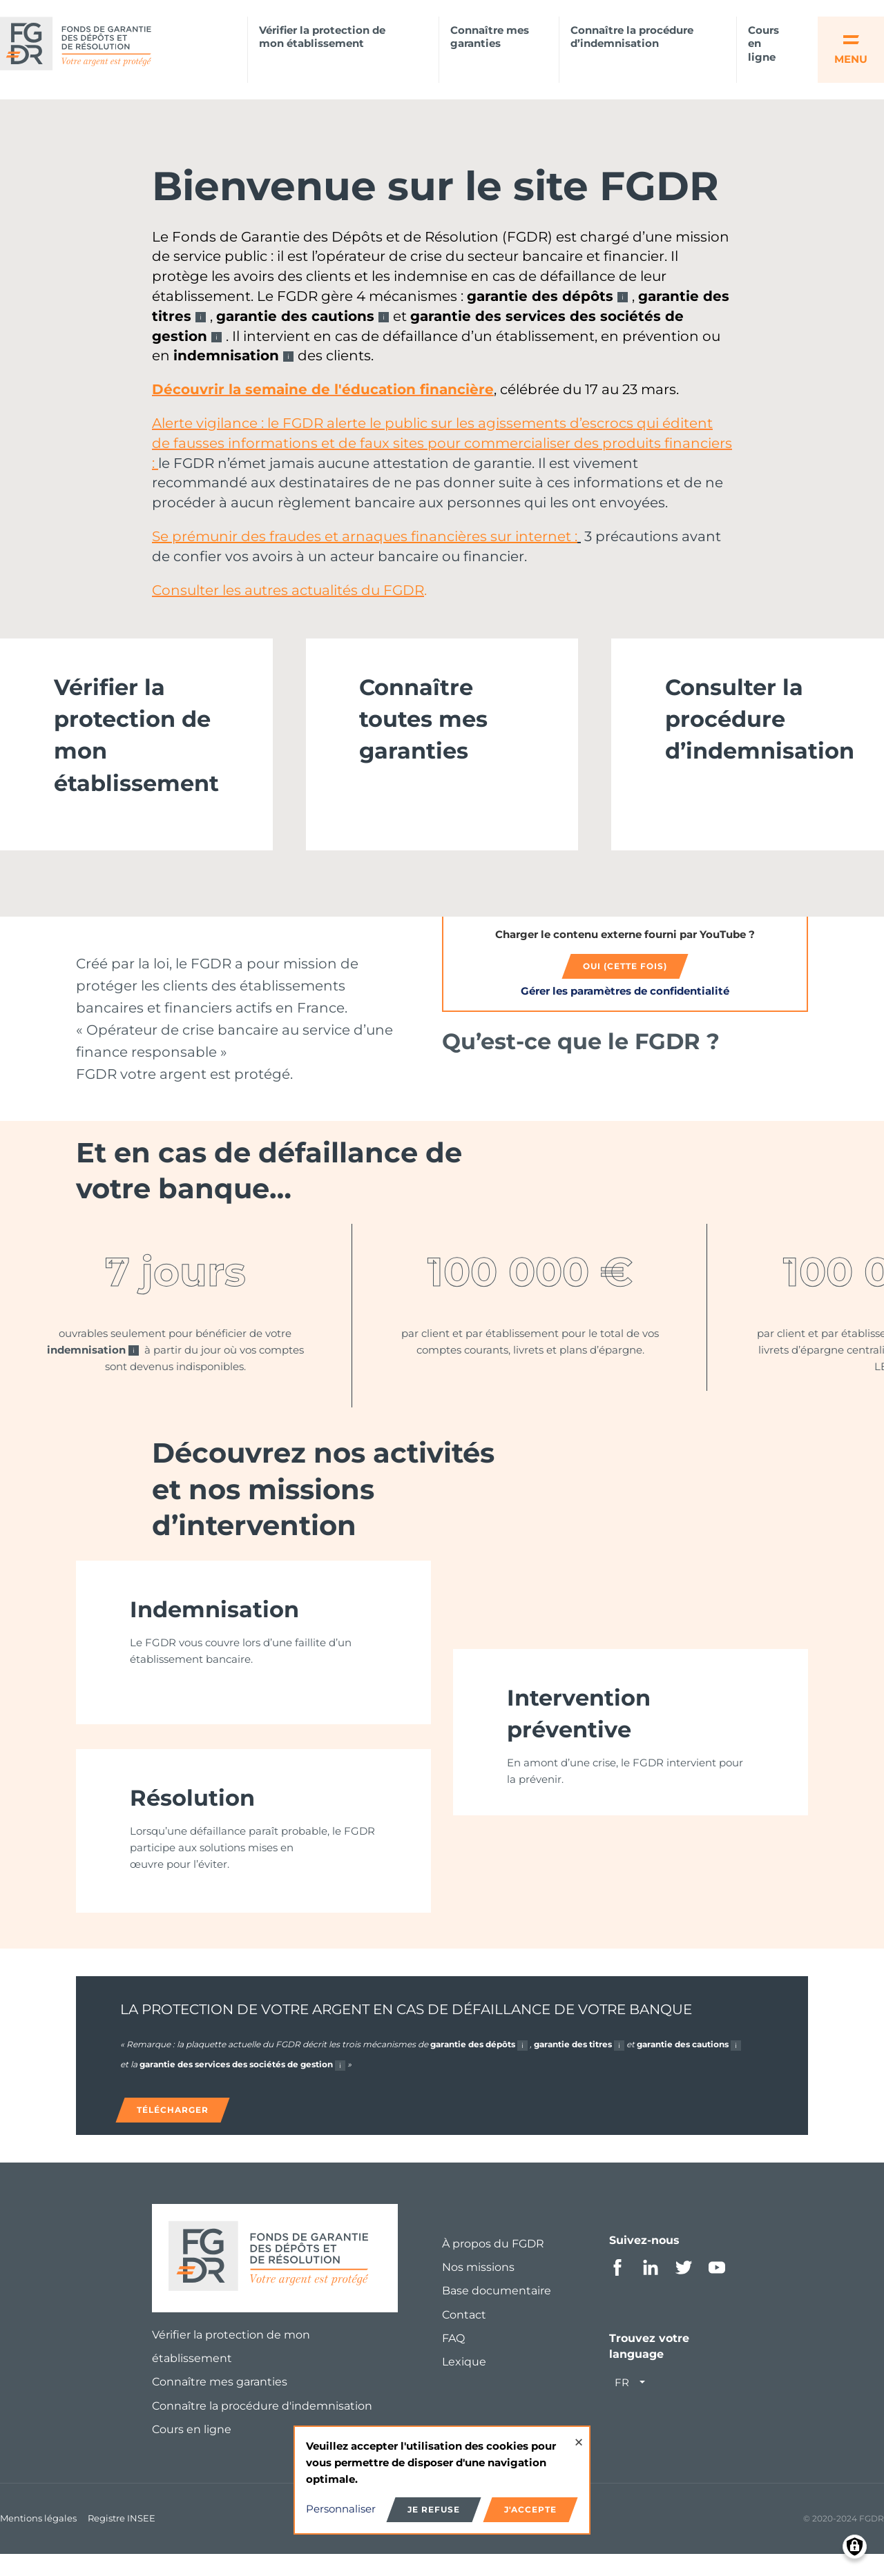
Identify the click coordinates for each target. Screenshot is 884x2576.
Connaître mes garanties (489, 36)
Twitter (683, 2289)
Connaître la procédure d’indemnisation (631, 36)
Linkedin (650, 2289)
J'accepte (530, 2509)
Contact (464, 2336)
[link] (136, 749)
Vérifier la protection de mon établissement (322, 36)
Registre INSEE (121, 2539)
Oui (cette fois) (625, 971)
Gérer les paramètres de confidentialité (625, 995)
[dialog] (442, 2480)
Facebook (617, 2289)
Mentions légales (38, 2539)
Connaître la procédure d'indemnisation (262, 2427)
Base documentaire (496, 2312)
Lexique (464, 2383)
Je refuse (433, 2509)
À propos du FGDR (493, 2265)
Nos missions (478, 2288)
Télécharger (173, 2131)
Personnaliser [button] (341, 2508)
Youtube (717, 2289)
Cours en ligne (763, 43)
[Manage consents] (855, 2547)
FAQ (453, 2359)
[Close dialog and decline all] (578, 2435)
